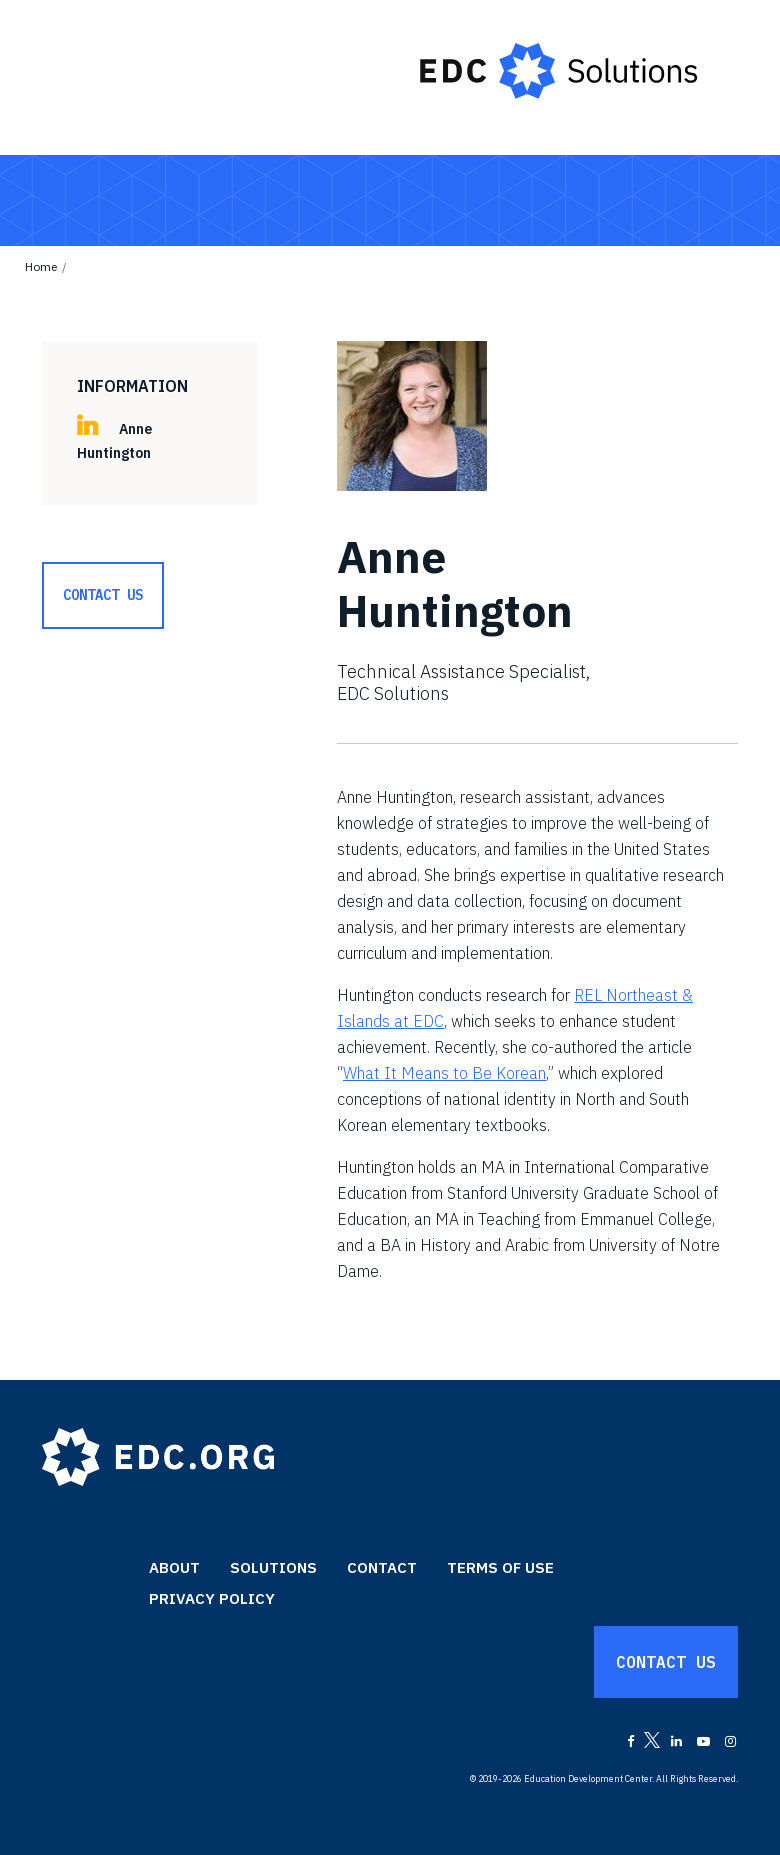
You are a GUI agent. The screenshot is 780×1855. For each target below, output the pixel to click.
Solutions (273, 1567)
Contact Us (103, 595)
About (174, 1567)
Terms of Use (500, 1567)
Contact (382, 1567)
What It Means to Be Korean (444, 1073)
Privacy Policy (212, 1598)
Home (41, 266)
